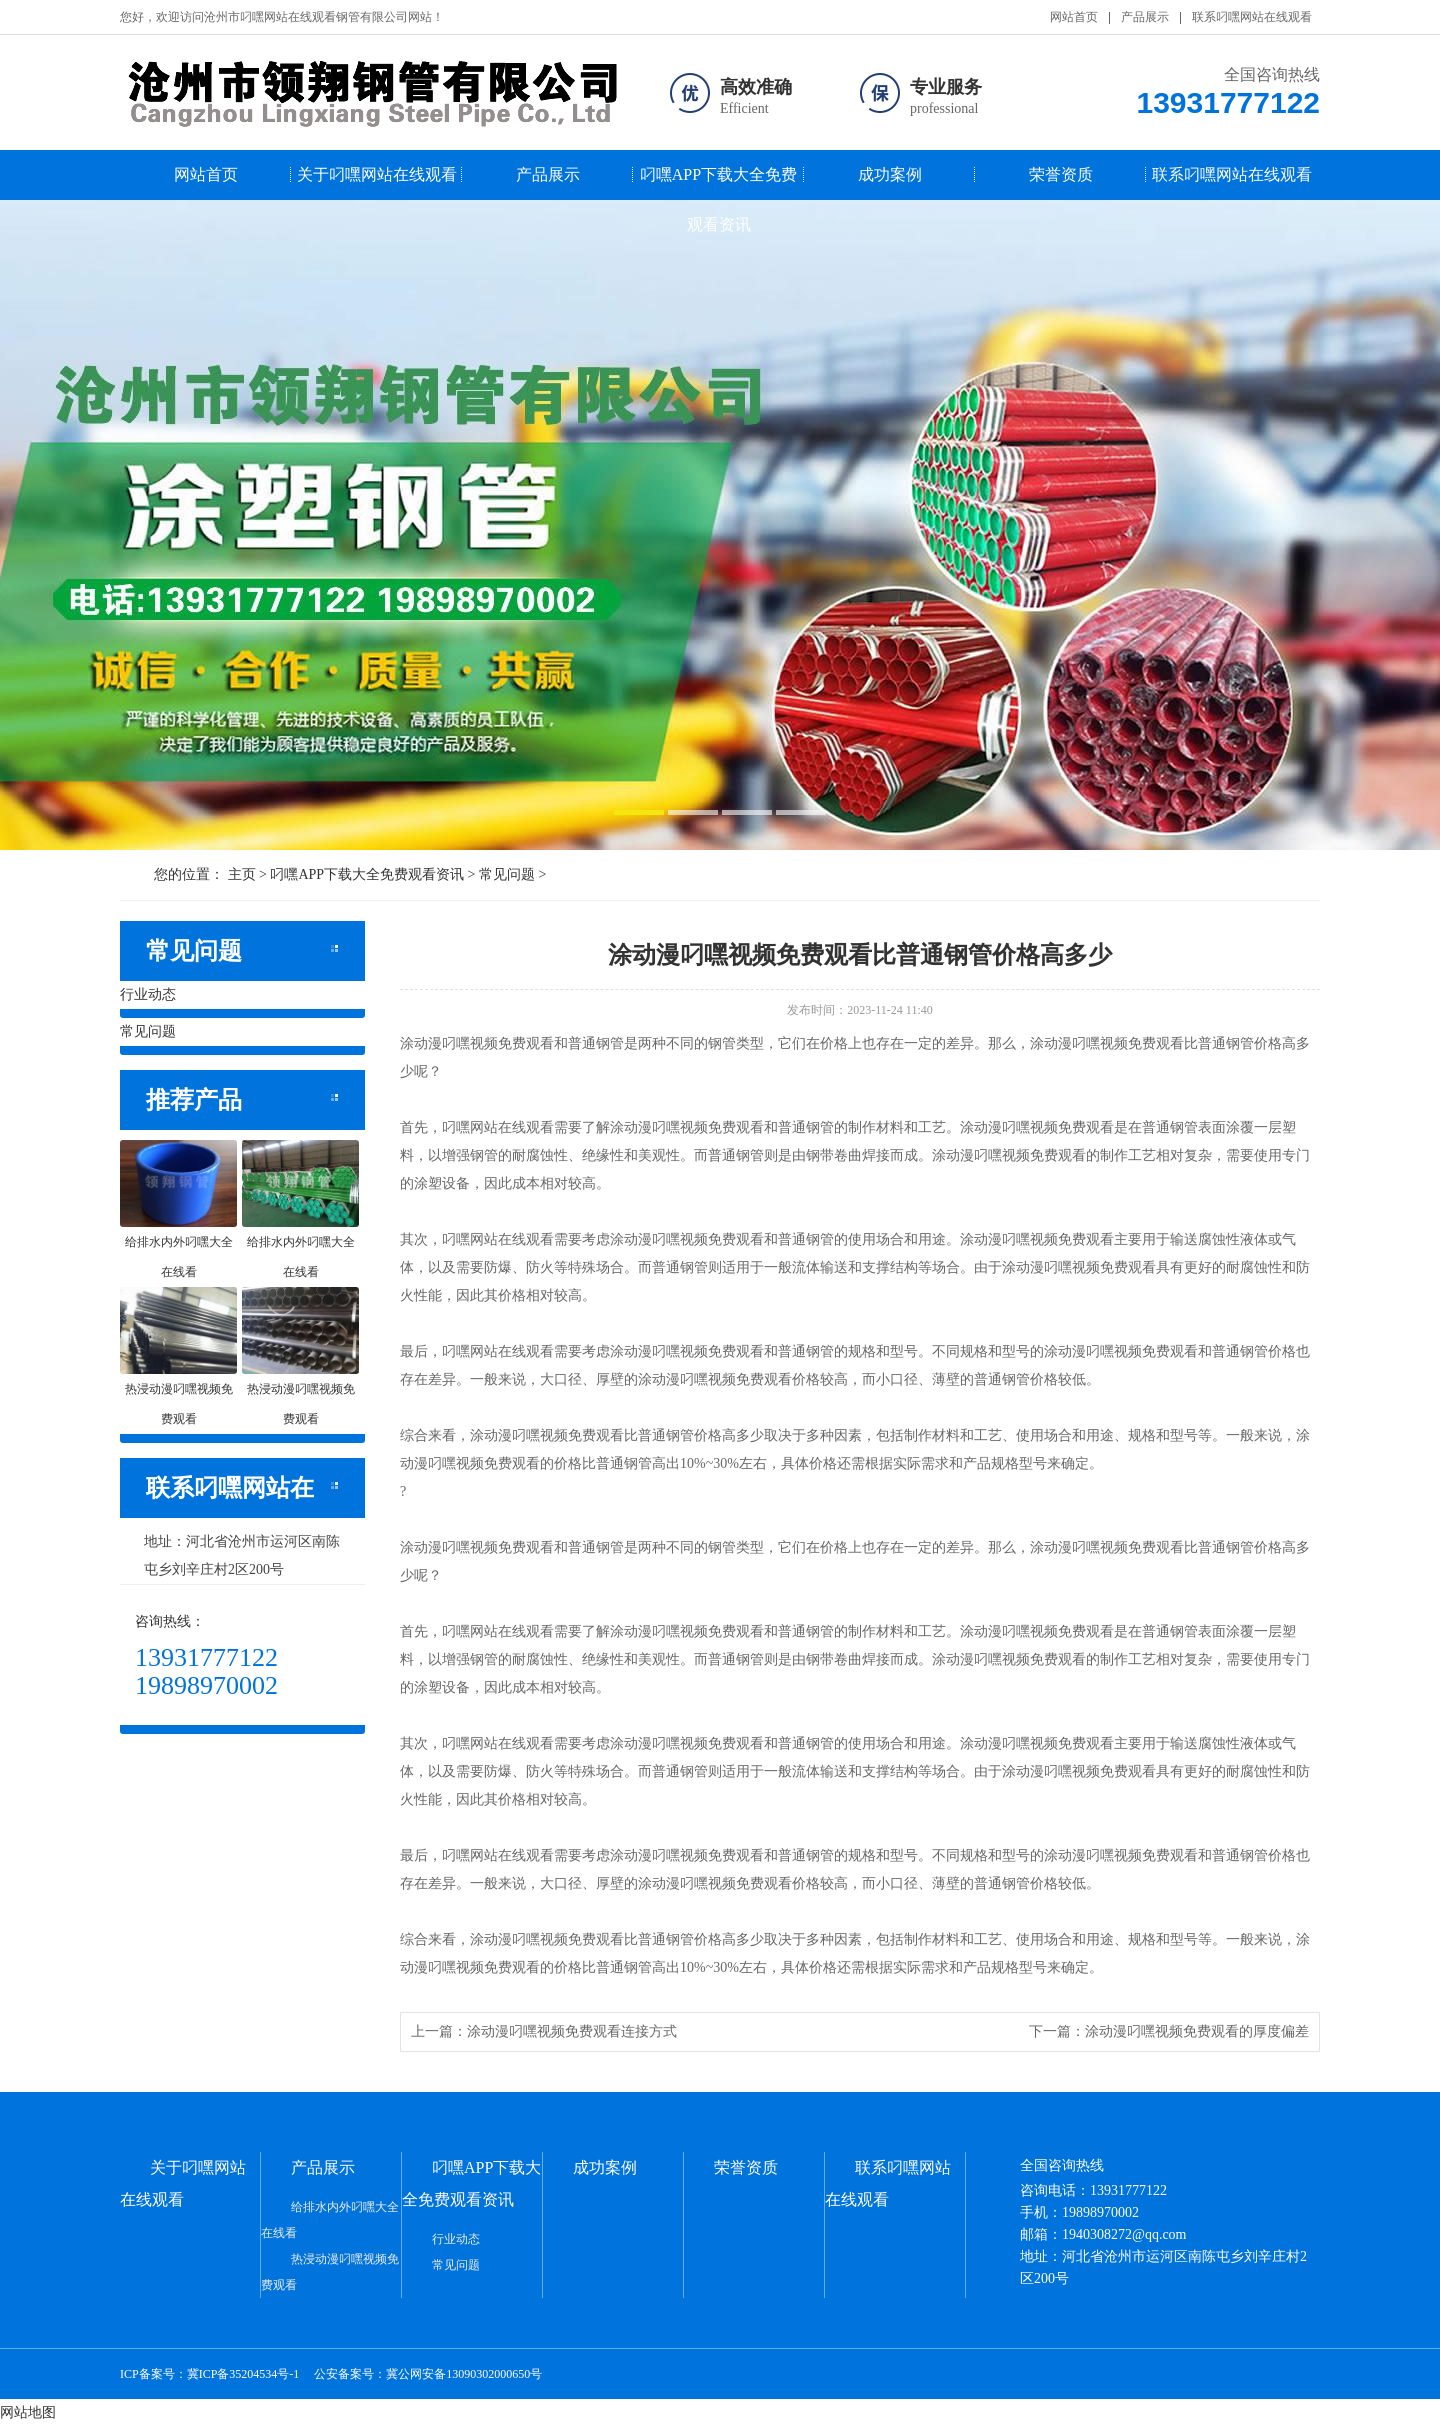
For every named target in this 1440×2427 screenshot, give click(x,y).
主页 (242, 874)
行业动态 (148, 994)
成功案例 (890, 174)
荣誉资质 (1061, 174)
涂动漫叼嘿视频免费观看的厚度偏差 (1197, 2031)
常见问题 (507, 874)
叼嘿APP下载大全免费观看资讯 (718, 183)
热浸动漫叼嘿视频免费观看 (330, 2272)
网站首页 (1074, 17)
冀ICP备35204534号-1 (243, 2374)
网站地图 (28, 2412)
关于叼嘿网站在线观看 (377, 174)
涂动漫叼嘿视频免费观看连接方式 (572, 2031)
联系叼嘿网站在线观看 (1252, 17)
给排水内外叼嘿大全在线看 (330, 2220)
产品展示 (1145, 17)
